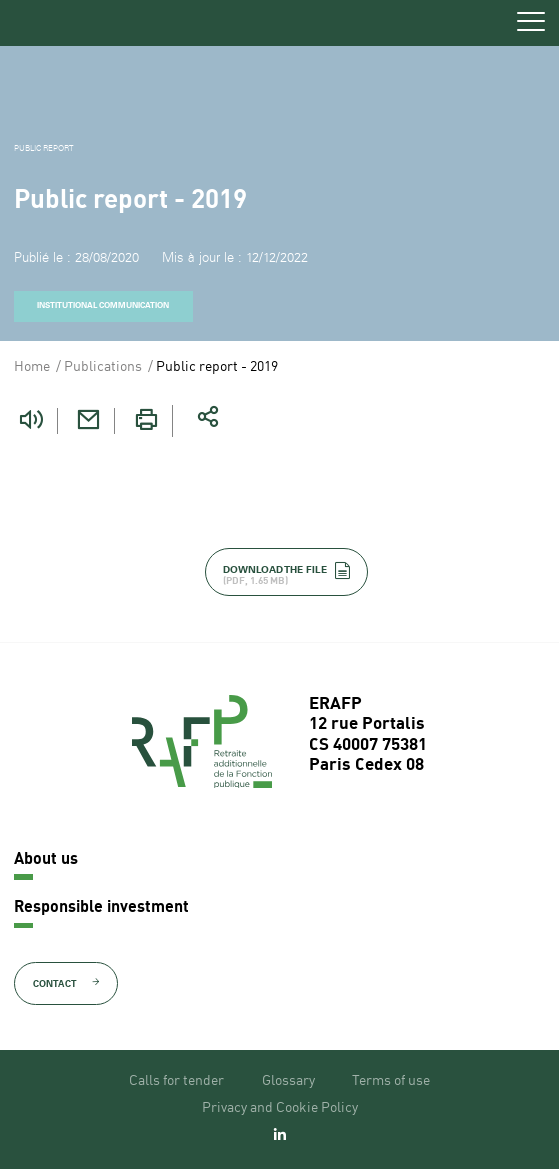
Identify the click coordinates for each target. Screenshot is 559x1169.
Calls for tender (176, 1081)
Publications (103, 367)
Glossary (288, 1081)
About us (46, 860)
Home (32, 367)
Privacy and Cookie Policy (280, 1108)
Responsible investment (101, 908)
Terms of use (391, 1081)
